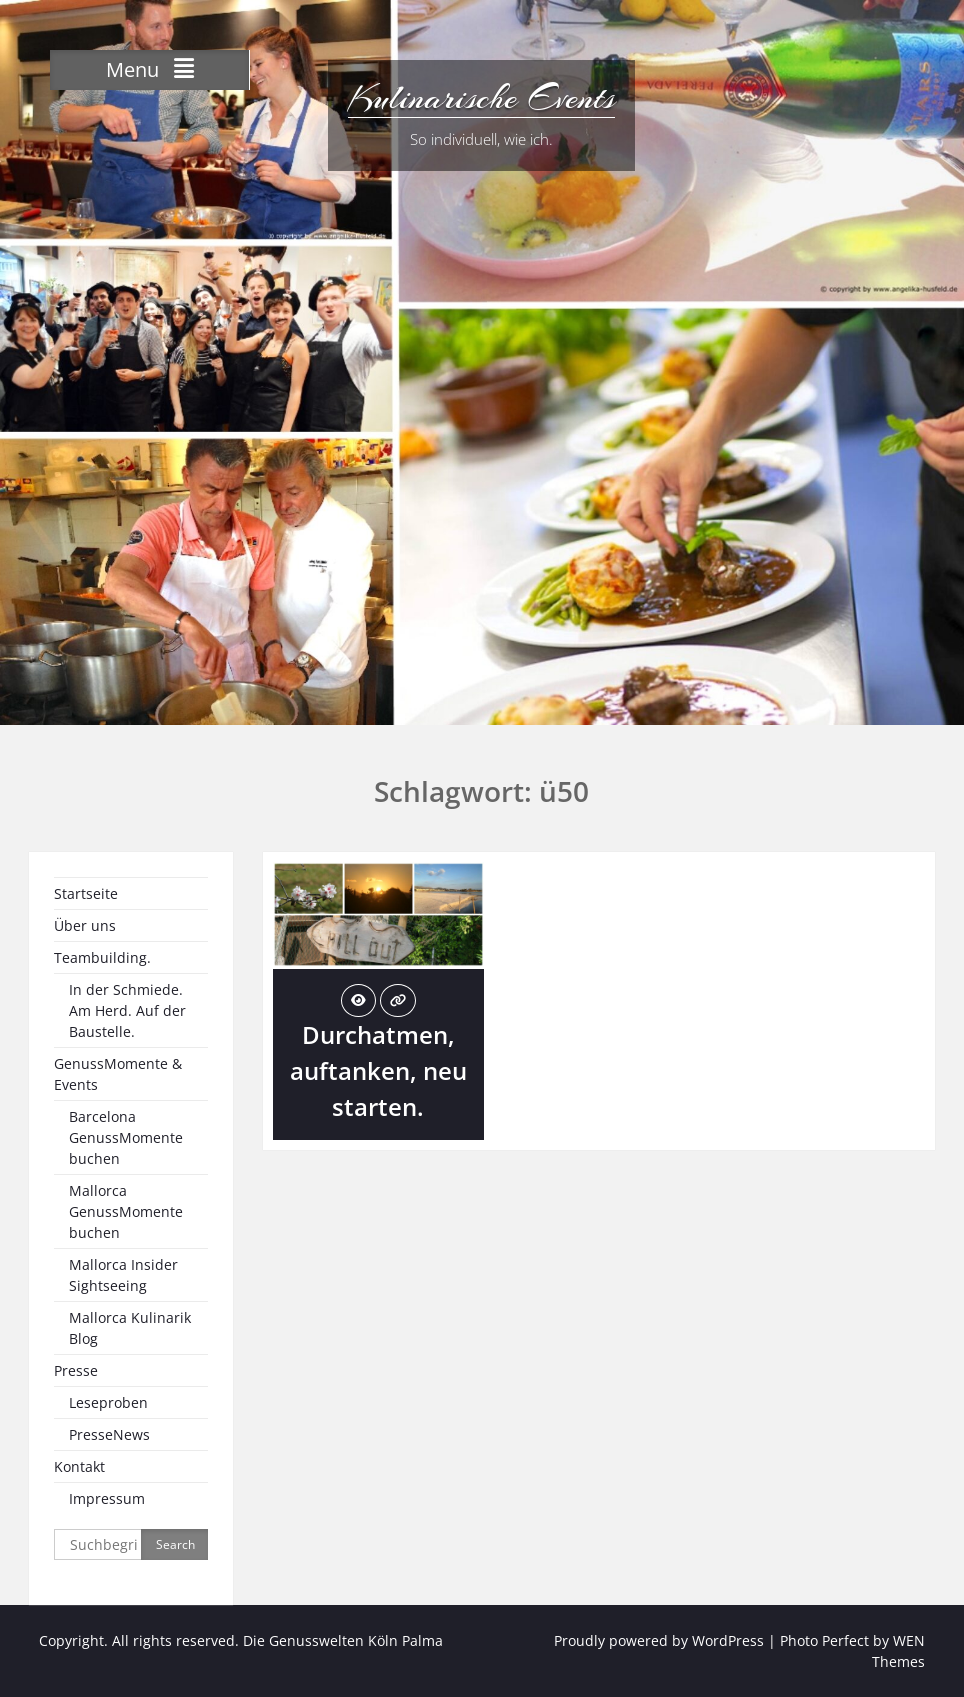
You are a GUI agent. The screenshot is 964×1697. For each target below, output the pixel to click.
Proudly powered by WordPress (659, 1640)
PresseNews (109, 1434)
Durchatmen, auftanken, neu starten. (378, 1070)
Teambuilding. (102, 957)
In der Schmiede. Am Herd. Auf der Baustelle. (127, 1010)
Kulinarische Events (481, 98)
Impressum (107, 1498)
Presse (76, 1370)
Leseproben (108, 1402)
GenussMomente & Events (118, 1074)
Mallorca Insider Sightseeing (123, 1275)
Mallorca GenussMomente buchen (126, 1211)
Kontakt (79, 1466)
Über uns (85, 925)
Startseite (86, 893)
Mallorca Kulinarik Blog (130, 1328)
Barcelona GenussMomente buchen (126, 1137)
